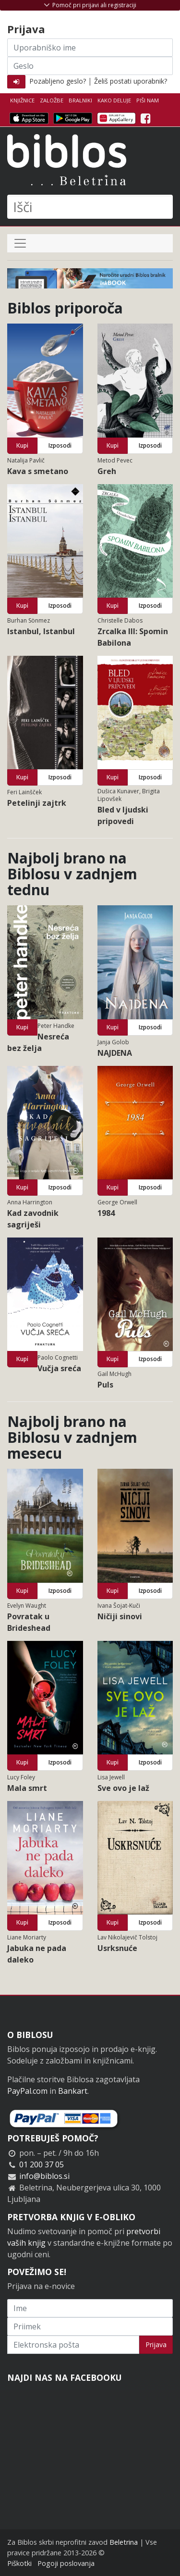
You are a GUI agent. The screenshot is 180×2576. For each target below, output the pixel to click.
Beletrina (123, 2542)
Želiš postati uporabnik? (130, 81)
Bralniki (80, 100)
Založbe (51, 100)
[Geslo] (90, 66)
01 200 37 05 (41, 2164)
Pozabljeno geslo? (57, 81)
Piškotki (19, 2563)
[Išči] (90, 207)
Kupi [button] (22, 445)
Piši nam (147, 100)
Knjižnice (22, 100)
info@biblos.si (44, 2176)
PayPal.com (27, 2091)
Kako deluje (114, 100)
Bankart (72, 2091)
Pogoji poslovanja (66, 2563)
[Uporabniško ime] (90, 47)
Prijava (156, 2344)
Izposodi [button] (60, 445)
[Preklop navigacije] (20, 243)
